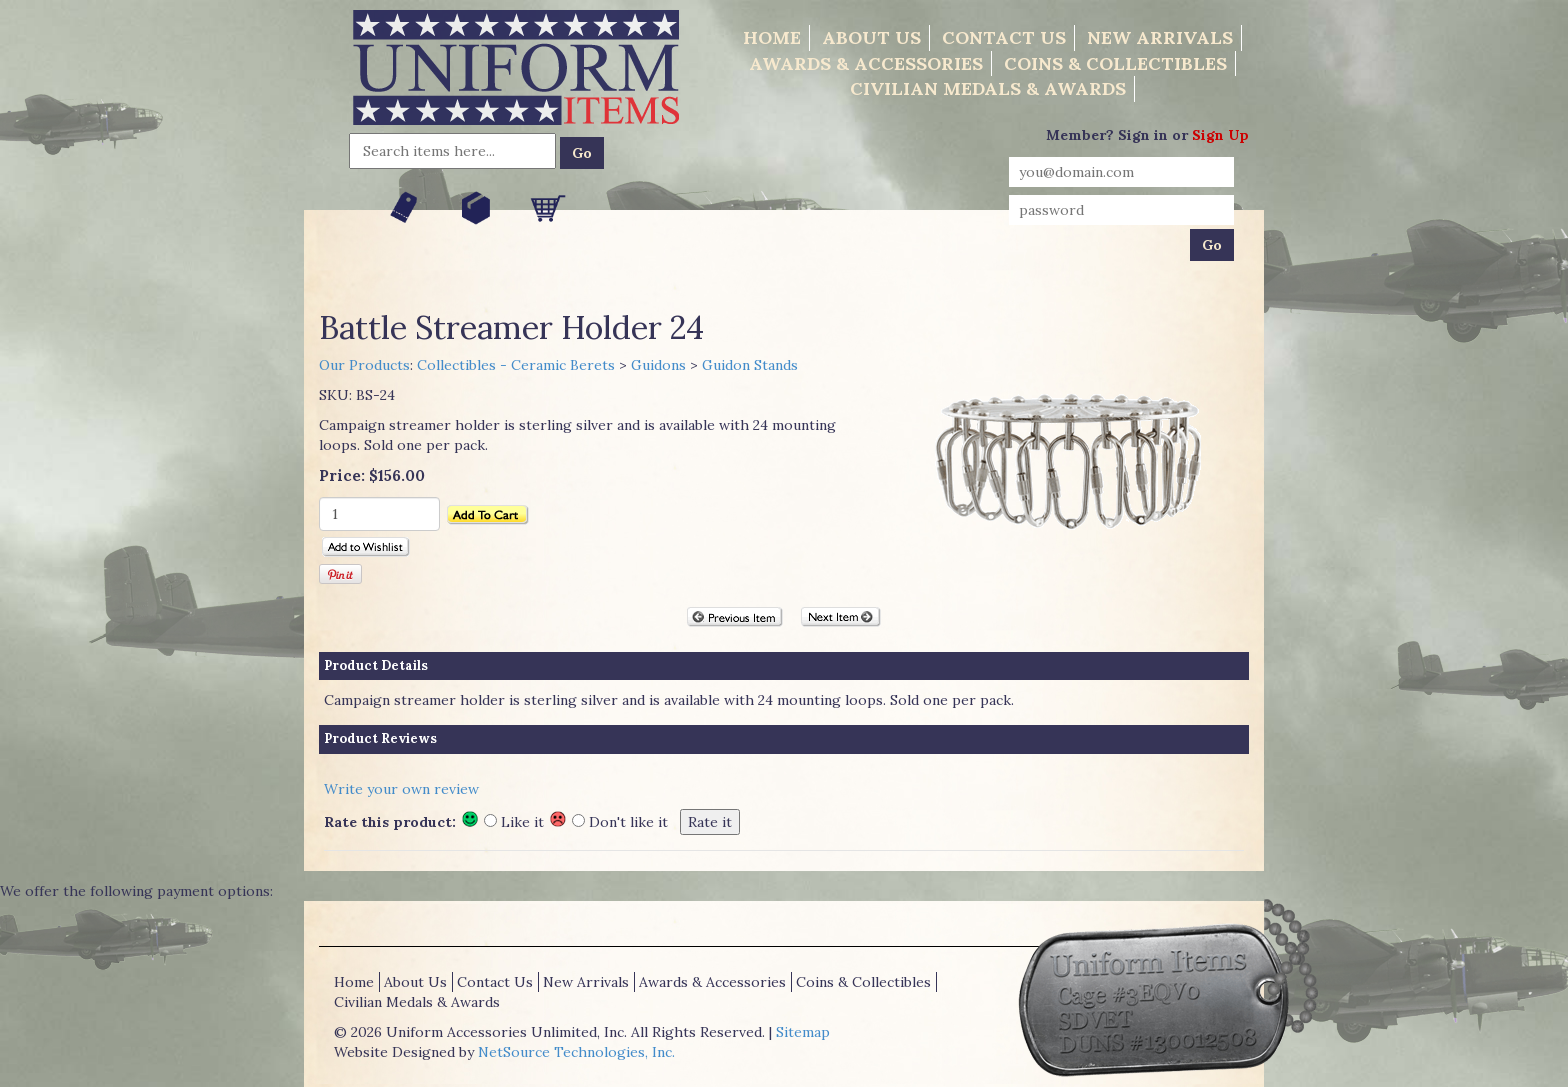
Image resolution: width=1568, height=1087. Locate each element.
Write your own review (401, 789)
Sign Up (1220, 135)
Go (582, 153)
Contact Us (1004, 37)
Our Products (364, 365)
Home (772, 37)
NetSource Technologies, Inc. (576, 1052)
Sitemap (803, 1032)
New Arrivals (1160, 37)
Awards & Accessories (866, 63)
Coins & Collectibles (1115, 63)
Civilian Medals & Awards (988, 88)
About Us (871, 37)
